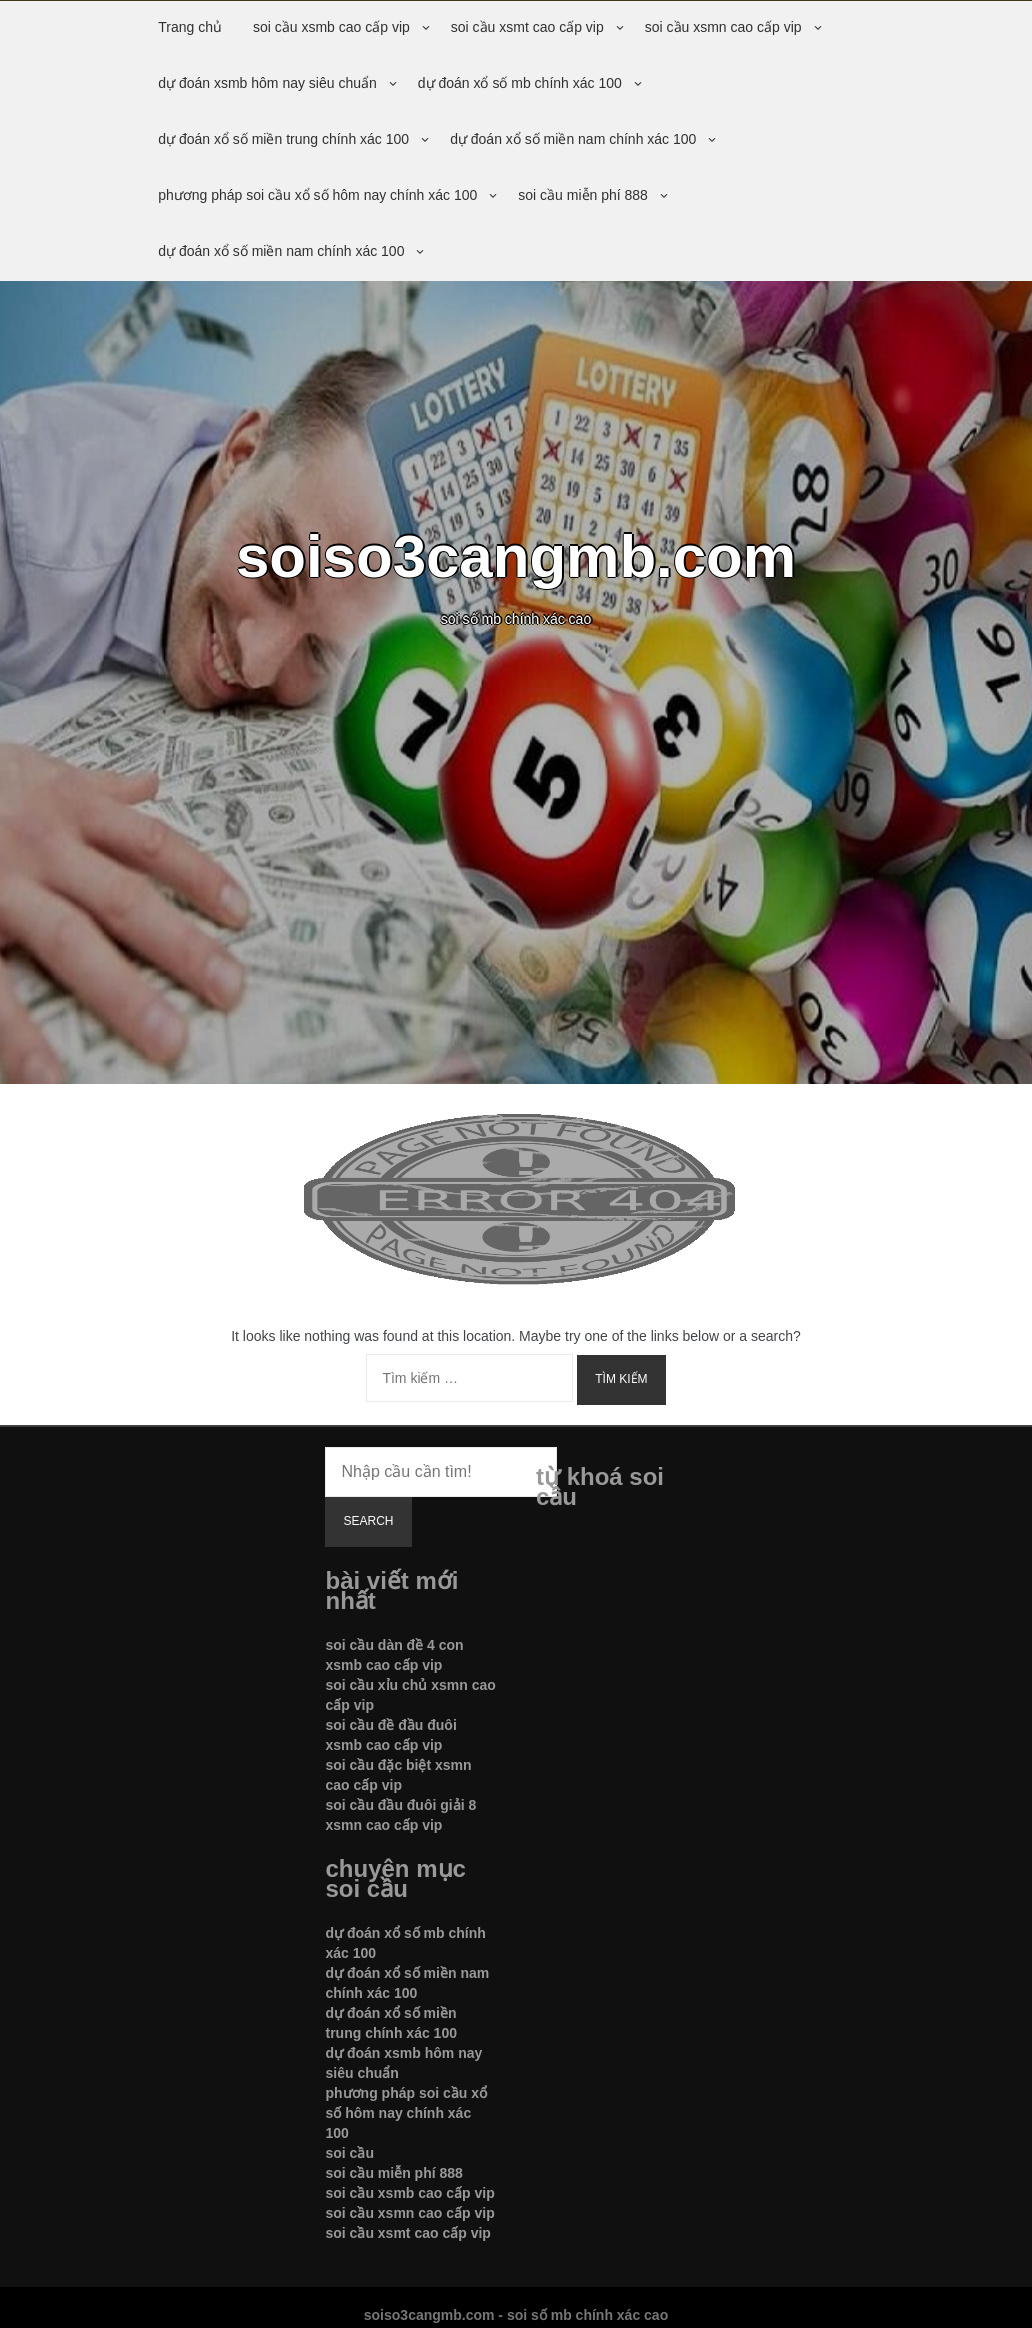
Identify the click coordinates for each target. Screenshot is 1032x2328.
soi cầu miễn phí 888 (583, 195)
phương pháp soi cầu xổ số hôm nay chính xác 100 (317, 195)
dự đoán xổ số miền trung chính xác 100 (283, 139)
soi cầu (349, 2153)
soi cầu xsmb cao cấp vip (331, 27)
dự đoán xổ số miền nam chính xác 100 (573, 139)
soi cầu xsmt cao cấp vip (527, 27)
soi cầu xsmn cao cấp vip (723, 27)
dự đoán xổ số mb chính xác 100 (520, 83)
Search (368, 1521)
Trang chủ (190, 27)
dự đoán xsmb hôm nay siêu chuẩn (267, 83)
